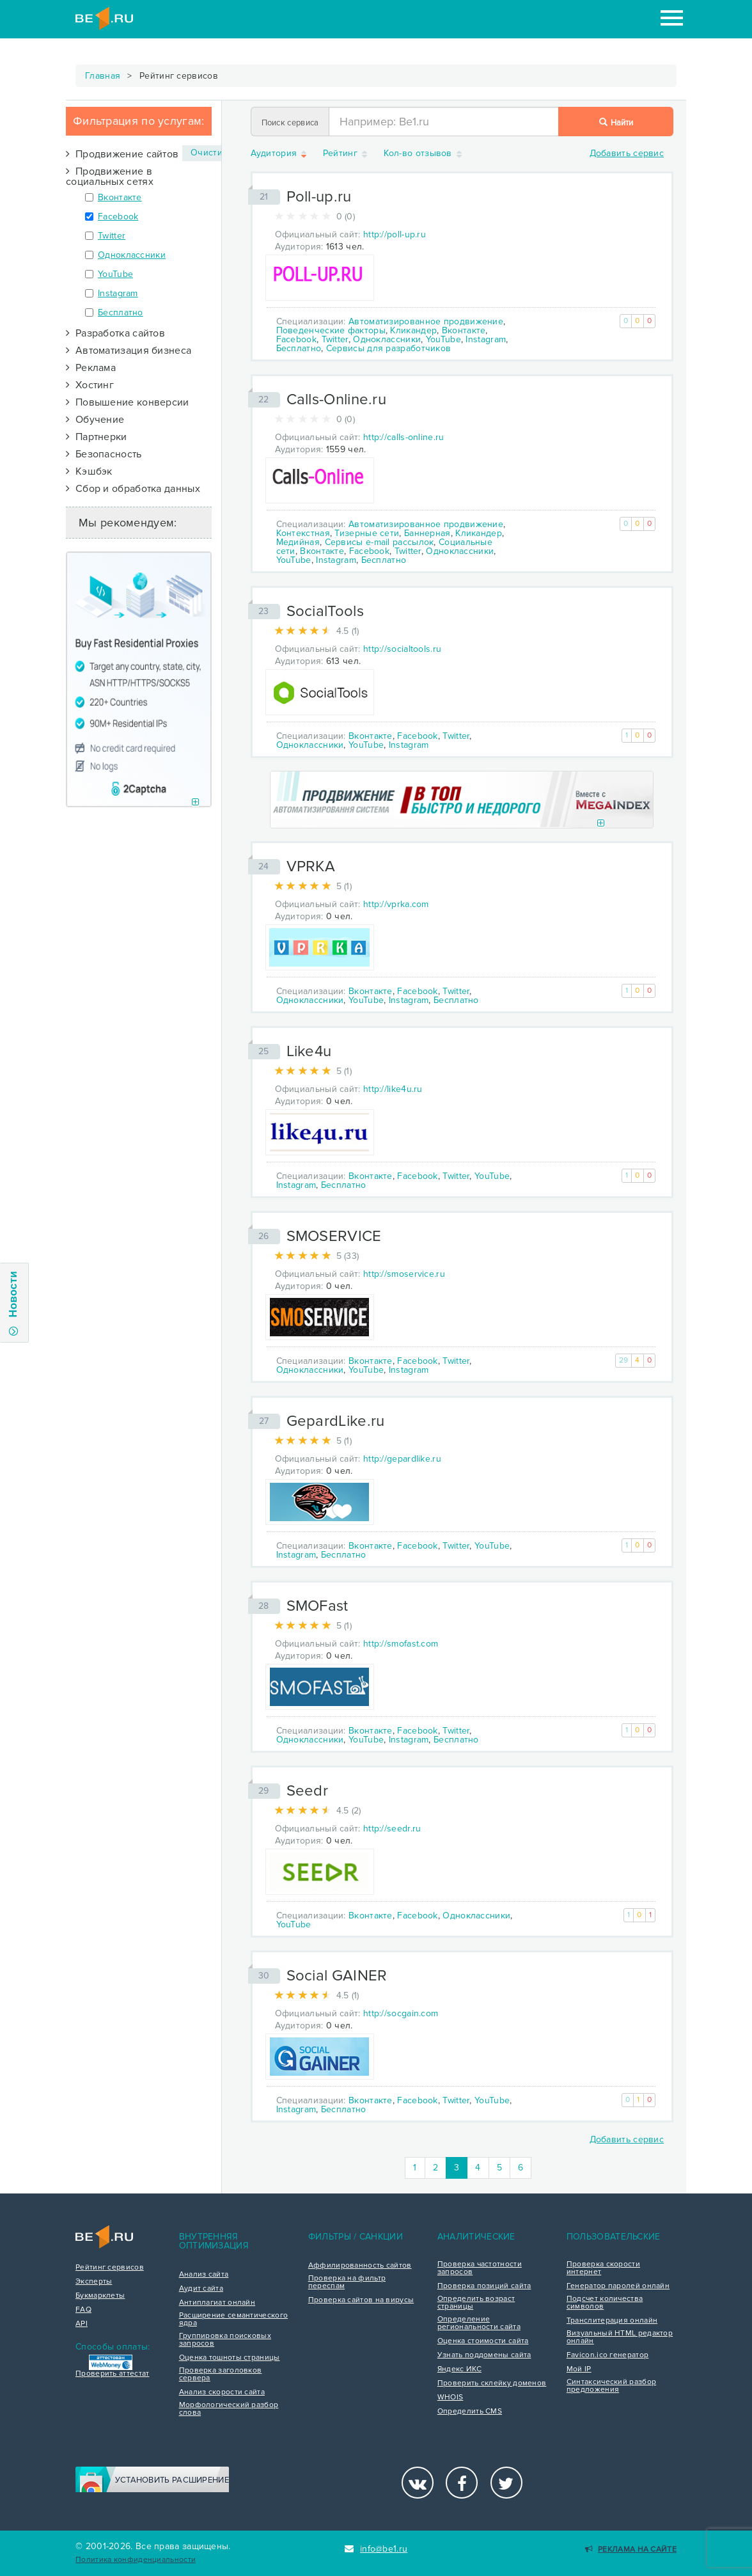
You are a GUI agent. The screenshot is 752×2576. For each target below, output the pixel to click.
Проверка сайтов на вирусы (361, 2300)
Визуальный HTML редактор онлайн (620, 2337)
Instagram (118, 293)
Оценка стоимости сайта (483, 2341)
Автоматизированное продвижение (426, 321)
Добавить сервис (627, 153)
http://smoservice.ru (404, 1273)
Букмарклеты (100, 2296)
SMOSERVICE (334, 1236)
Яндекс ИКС (459, 2369)
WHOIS (450, 2397)
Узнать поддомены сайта (484, 2355)
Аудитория (280, 154)
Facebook (118, 216)
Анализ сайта (204, 2275)
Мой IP (579, 2369)
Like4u (309, 1051)
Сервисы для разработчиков (388, 348)
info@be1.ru (376, 2548)
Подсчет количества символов (605, 2303)
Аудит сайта (201, 2289)
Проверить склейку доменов (492, 2383)
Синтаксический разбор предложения (611, 2386)
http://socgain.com (400, 2013)
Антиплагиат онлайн (217, 2303)
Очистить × (217, 152)
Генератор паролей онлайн (618, 2286)
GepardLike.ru (335, 1421)
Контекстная (303, 533)
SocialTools (325, 611)
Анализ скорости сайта (222, 2392)
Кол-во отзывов (424, 154)
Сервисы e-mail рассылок (379, 542)
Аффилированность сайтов (360, 2266)
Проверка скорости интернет (603, 2268)
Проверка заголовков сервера (220, 2374)
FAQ (83, 2310)
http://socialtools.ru (402, 649)
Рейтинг (346, 154)
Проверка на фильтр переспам (347, 2282)
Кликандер (413, 330)
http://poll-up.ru (394, 234)
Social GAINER (337, 1975)
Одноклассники (132, 254)
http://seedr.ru (392, 1828)
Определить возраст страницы (476, 2303)
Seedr (307, 1791)
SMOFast (317, 1606)
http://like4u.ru (393, 1089)
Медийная (298, 542)
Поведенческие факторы (331, 330)
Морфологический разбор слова (229, 2409)
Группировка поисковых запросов (225, 2340)
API (81, 2324)
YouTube (115, 274)
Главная (102, 75)
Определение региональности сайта (479, 2323)
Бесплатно (120, 312)
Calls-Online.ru (336, 399)
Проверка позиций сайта (484, 2286)
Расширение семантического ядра (233, 2319)
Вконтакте (120, 197)
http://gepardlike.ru (402, 1458)
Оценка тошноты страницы (229, 2358)
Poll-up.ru (319, 196)
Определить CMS (469, 2411)
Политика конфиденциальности (135, 2559)
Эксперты (93, 2282)
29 (624, 1360)
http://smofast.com (400, 1643)
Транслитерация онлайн (612, 2321)
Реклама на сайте (631, 2549)
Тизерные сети (366, 533)
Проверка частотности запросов (479, 2268)
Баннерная (427, 533)
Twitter (111, 235)
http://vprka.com (396, 904)
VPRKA (311, 866)
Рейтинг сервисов (109, 2268)
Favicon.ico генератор (607, 2355)
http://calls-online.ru (403, 437)
